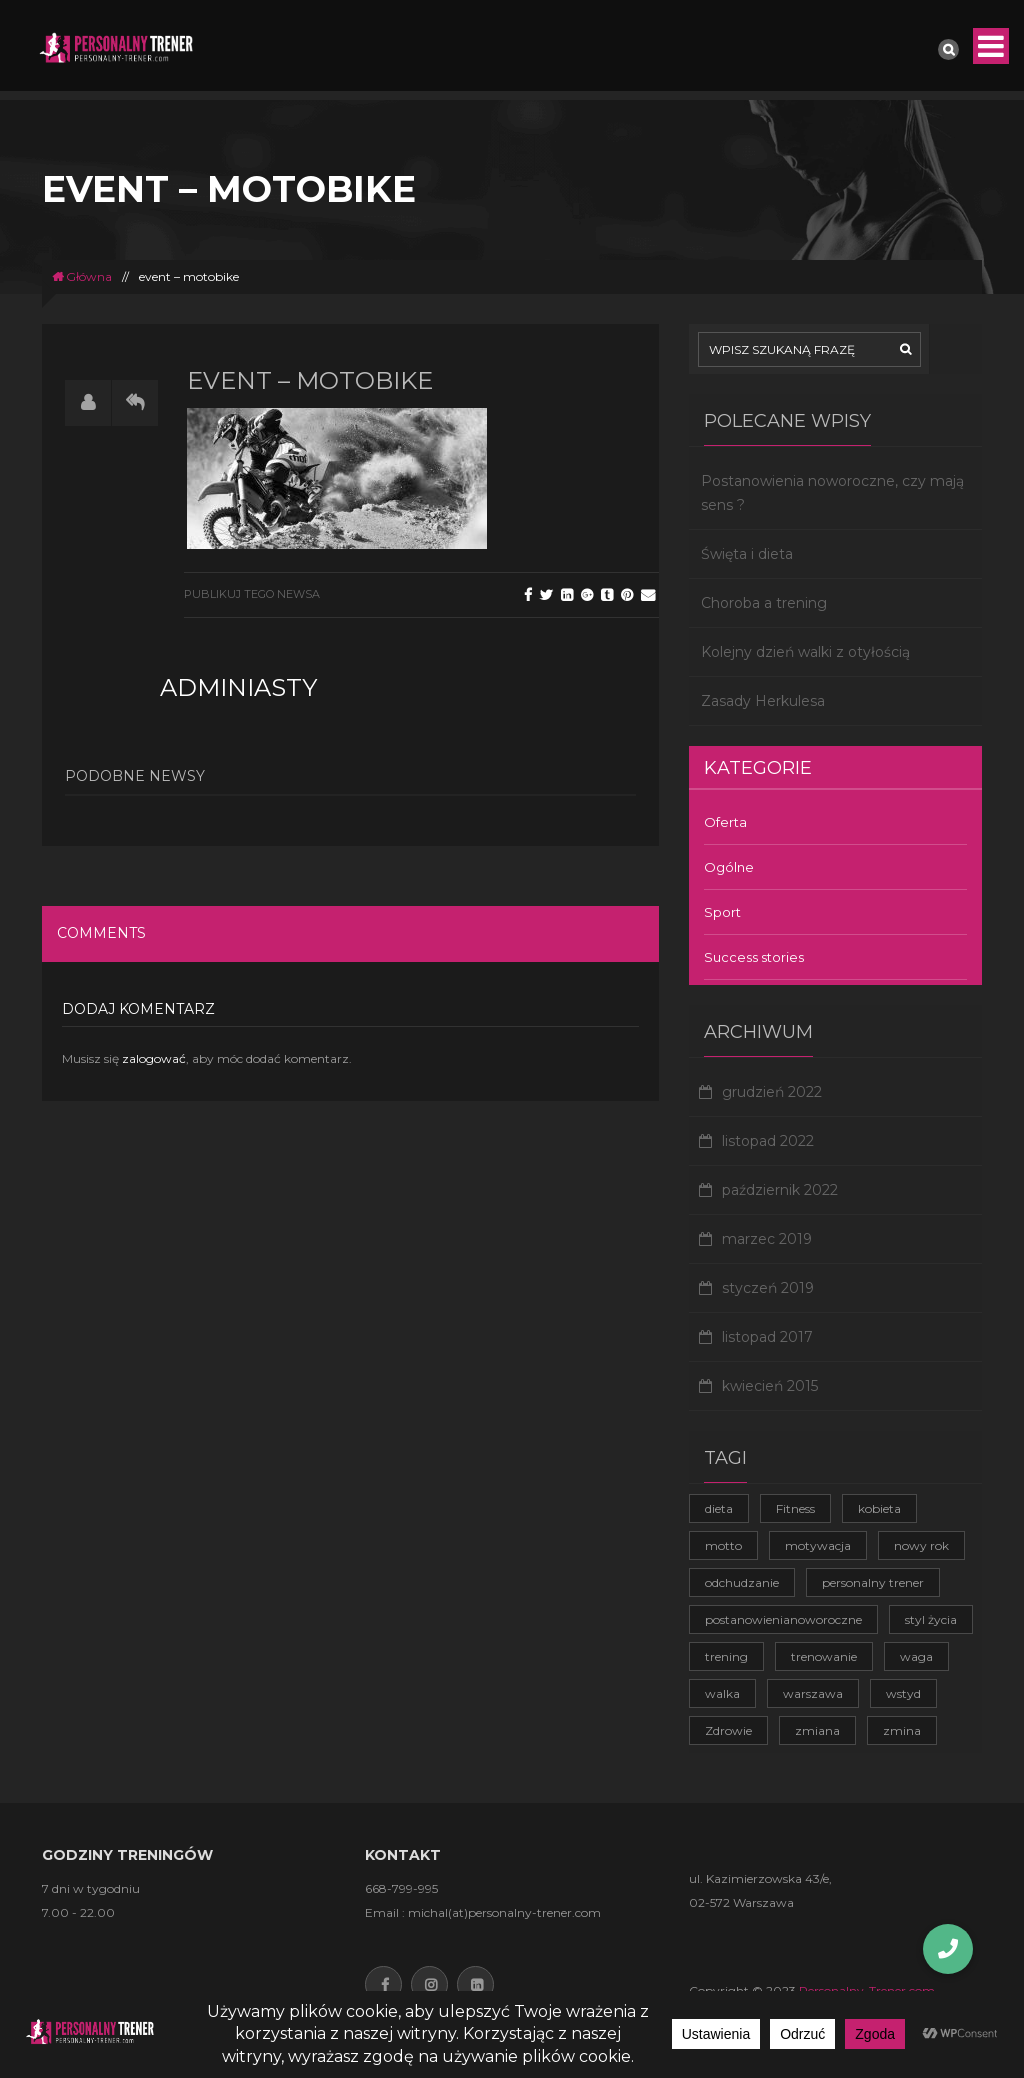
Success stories (754, 957)
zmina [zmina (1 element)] (902, 1730)
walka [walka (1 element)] (722, 1693)
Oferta (725, 822)
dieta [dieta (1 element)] (719, 1508)
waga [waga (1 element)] (916, 1656)
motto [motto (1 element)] (723, 1545)
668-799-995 (401, 1888)
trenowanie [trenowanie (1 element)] (824, 1656)
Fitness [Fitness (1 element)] (795, 1508)
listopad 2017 (767, 1337)
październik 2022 (780, 1190)
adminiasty (238, 687)
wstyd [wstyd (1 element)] (903, 1693)
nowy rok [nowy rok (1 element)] (921, 1545)
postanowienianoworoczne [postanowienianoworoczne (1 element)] (783, 1619)
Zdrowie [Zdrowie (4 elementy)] (728, 1730)
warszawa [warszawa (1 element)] (813, 1693)
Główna (82, 276)
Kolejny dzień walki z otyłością (805, 652)
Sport (722, 912)
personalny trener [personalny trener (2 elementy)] (873, 1582)
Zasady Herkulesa (763, 701)
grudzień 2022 (772, 1092)
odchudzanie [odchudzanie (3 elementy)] (742, 1582)
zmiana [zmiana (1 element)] (817, 1730)
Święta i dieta (747, 554)
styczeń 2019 (768, 1288)
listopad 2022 (768, 1141)
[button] (948, 1949)
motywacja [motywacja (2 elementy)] (818, 1545)
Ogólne (729, 867)
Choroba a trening (764, 603)
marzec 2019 (767, 1239)
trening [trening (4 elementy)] (726, 1656)
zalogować (154, 1058)
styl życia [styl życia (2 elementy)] (931, 1619)
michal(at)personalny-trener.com (504, 1912)
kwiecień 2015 (770, 1386)
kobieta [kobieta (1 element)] (879, 1508)
